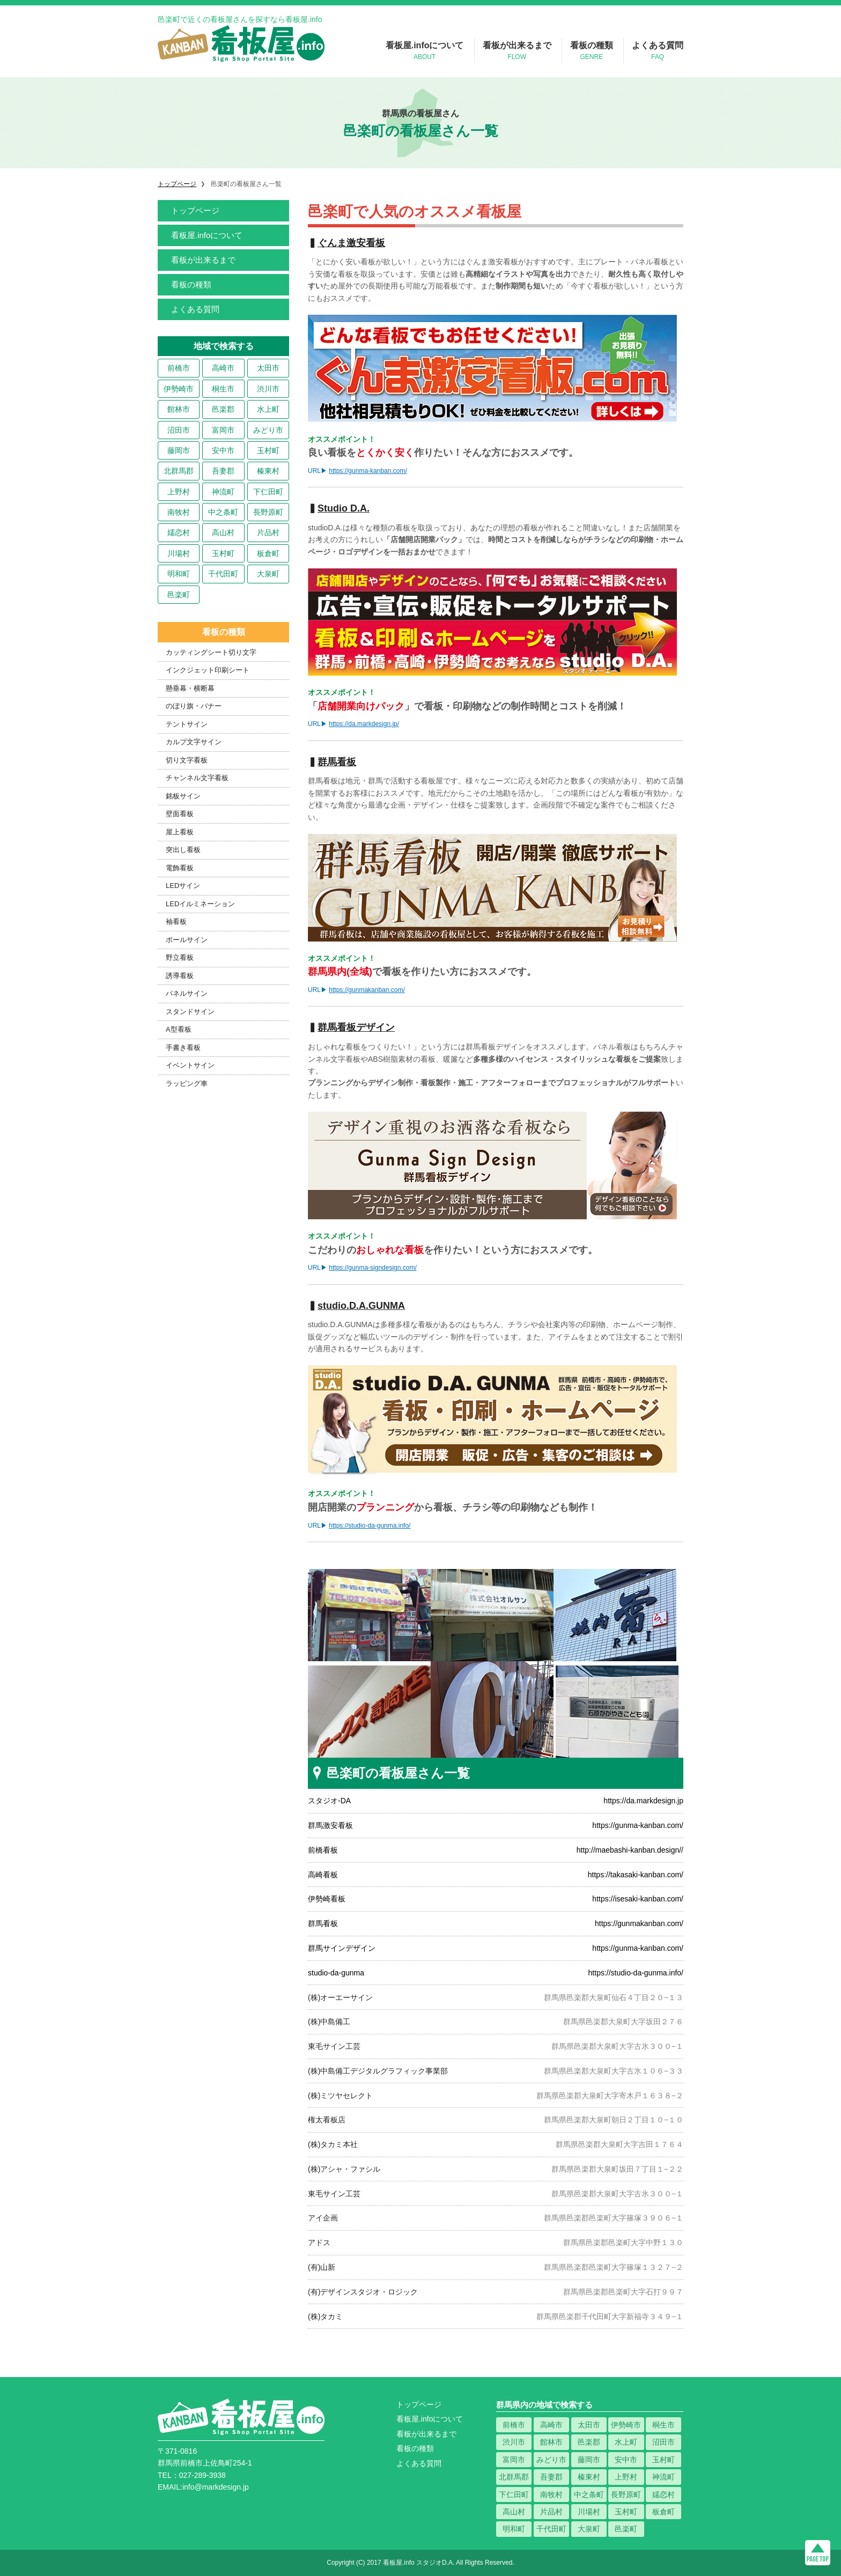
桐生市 (223, 388)
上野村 (178, 491)
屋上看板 (180, 832)
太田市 (268, 368)
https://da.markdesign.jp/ (364, 724)
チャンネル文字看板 (197, 778)
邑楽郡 (223, 409)
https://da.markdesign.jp (643, 1800)
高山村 (223, 532)
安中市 (223, 450)
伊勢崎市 (179, 388)
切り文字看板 (187, 760)
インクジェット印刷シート (207, 670)
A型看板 (178, 1029)
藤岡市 (178, 450)
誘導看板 (180, 976)
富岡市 (223, 430)
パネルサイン (187, 993)
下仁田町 (268, 491)
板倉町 (268, 553)
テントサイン (187, 724)
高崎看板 (323, 1874)
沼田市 (178, 430)
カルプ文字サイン (194, 742)
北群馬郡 (179, 471)
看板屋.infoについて (425, 51)
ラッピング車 (187, 1083)
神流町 (223, 491)
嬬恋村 (178, 532)
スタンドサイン (190, 1012)
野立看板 (180, 957)
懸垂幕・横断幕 (190, 688)
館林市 (178, 409)
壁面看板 (180, 814)
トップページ (195, 210)
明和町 (178, 573)
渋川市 (268, 388)
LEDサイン (183, 886)
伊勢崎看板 (326, 1898)
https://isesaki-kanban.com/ (637, 1898)
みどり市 (268, 430)
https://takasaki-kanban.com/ (635, 1874)
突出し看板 (183, 850)
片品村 (268, 532)
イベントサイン (190, 1065)
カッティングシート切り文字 (211, 652)
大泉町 (268, 573)
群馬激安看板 (330, 1825)
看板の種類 (591, 51)
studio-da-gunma (336, 1972)
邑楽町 (178, 594)
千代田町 (223, 573)
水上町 (268, 409)
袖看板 (176, 921)
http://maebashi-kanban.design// (630, 1850)
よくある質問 (657, 51)
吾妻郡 (223, 471)
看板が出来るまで (517, 51)
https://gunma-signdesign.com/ (372, 1267)
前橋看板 (323, 1850)
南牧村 (178, 512)
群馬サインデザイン (341, 1948)
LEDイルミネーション (200, 904)
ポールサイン (187, 940)
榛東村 (268, 471)
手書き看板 (183, 1047)
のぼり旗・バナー (194, 706)
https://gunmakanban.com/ (366, 990)
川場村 (178, 553)
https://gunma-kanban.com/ (368, 471)
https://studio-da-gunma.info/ (369, 1525)
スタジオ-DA (329, 1800)
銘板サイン (183, 796)
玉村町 (268, 450)
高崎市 (223, 368)
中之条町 (223, 512)
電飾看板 (180, 868)
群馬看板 (323, 1923)
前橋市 (178, 368)
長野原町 (268, 512)
